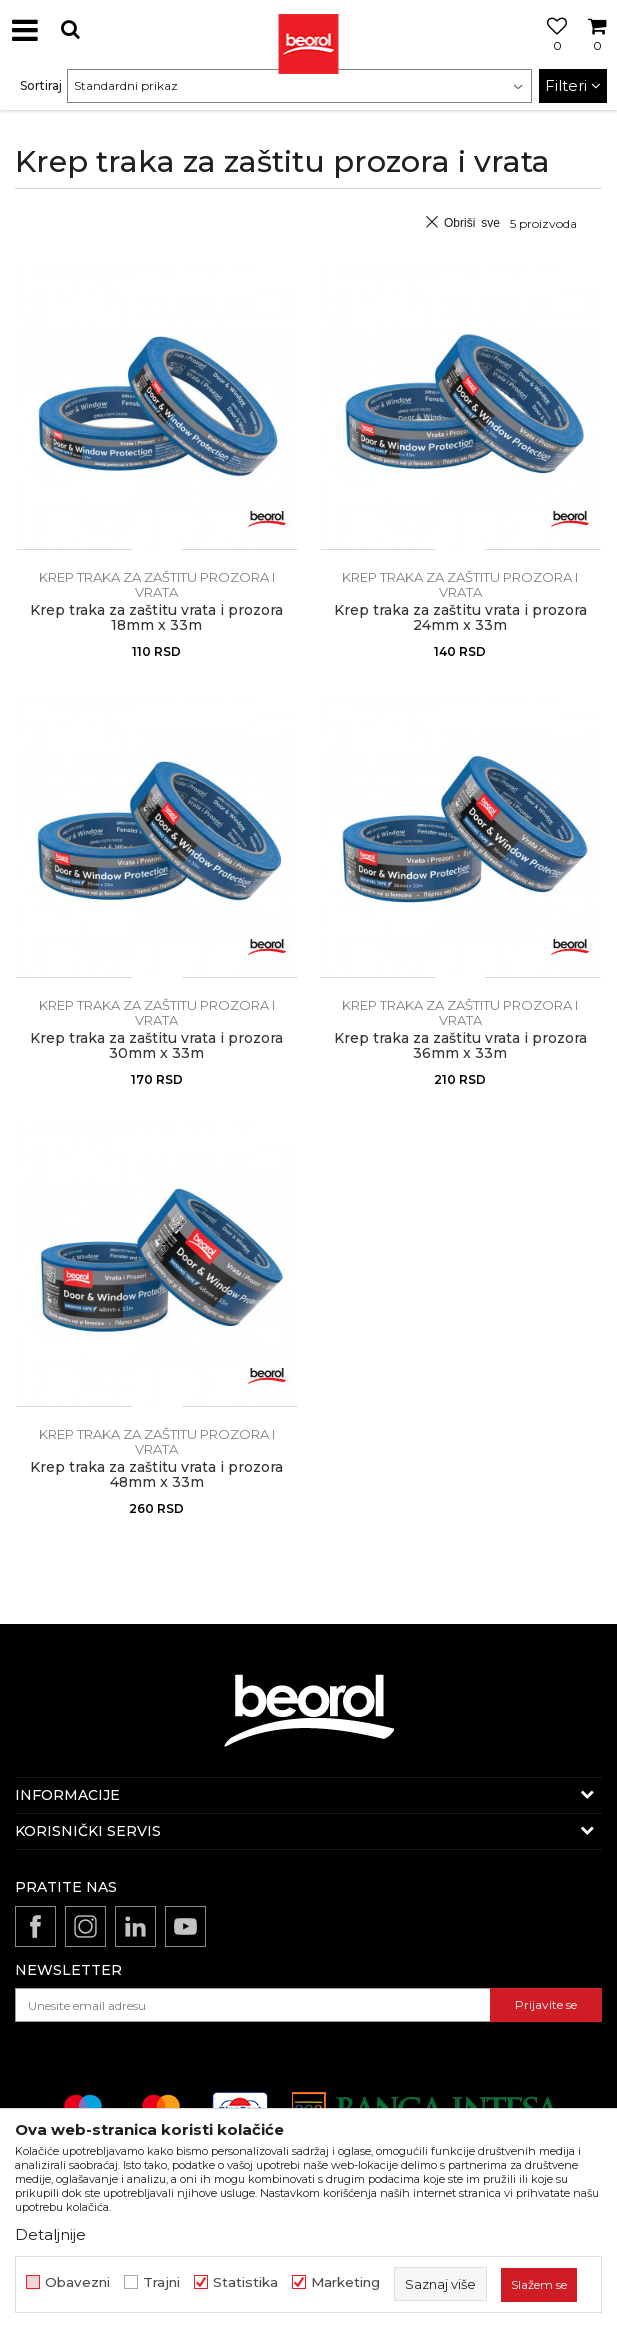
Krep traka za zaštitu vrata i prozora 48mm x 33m (156, 1475)
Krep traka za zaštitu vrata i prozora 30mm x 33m (156, 1046)
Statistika (245, 2282)
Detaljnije (50, 2234)
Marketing (345, 2282)
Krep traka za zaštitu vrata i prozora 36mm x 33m (460, 1046)
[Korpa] (597, 53)
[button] (70, 29)
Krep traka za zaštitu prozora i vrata (157, 584)
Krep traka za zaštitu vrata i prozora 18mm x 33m (156, 618)
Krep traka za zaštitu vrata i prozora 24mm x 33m (460, 618)
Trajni (161, 2282)
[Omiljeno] (552, 53)
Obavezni (77, 2282)
